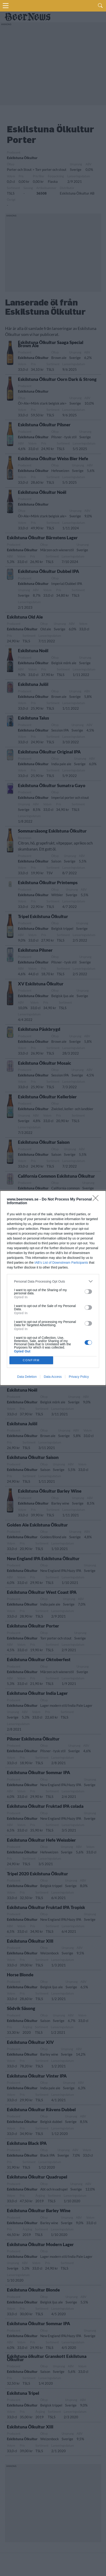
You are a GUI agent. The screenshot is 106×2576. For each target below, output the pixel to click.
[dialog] (53, 1288)
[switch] (88, 1291)
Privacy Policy (79, 1376)
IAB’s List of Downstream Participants (61, 1262)
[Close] (97, 1199)
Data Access (53, 1376)
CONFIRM (31, 1360)
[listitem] (53, 1281)
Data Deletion (27, 1376)
